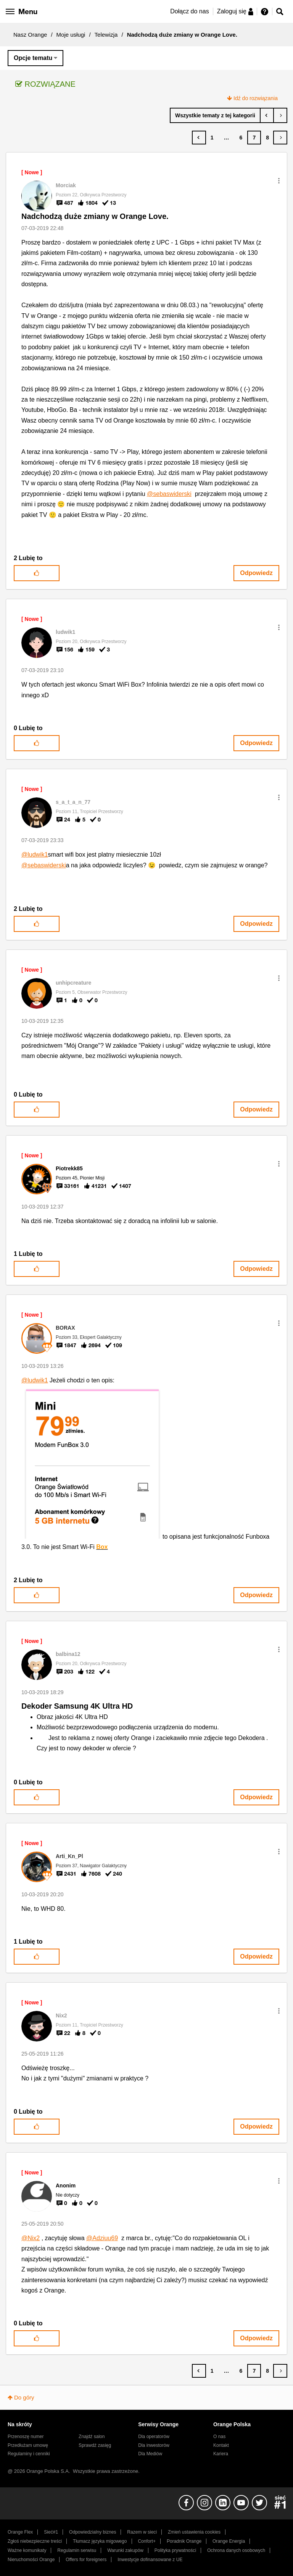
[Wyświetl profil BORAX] (65, 1328)
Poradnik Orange (184, 2541)
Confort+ (147, 2541)
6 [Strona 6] (241, 137)
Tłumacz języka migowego (100, 2541)
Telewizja (106, 34)
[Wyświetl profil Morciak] (66, 185)
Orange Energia (229, 2541)
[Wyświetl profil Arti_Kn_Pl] (69, 1856)
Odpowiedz (256, 573)
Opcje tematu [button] (33, 58)
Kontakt (221, 2445)
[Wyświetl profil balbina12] (68, 1654)
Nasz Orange (30, 34)
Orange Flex (20, 2532)
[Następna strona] (280, 137)
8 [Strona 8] (267, 137)
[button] (279, 181)
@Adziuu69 (102, 2238)
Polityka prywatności (175, 2550)
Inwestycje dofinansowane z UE (150, 2559)
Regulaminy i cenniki (29, 2453)
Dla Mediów (150, 2453)
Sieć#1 (51, 2532)
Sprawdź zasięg (95, 2445)
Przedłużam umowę (28, 2445)
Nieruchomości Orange (31, 2559)
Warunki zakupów (125, 2550)
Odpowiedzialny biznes (92, 2532)
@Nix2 (30, 2238)
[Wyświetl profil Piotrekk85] (69, 1168)
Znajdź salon (92, 2436)
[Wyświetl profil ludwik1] (65, 632)
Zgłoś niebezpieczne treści (35, 2541)
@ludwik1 (34, 854)
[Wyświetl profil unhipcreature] (73, 983)
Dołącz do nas (189, 11)
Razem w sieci (142, 2532)
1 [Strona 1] (212, 137)
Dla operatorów (153, 2436)
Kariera (220, 2453)
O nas (219, 2436)
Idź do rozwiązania (255, 98)
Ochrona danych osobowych (236, 2550)
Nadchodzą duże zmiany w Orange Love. (95, 216)
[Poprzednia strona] (199, 137)
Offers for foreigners (86, 2559)
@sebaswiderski (169, 494)
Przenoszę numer (26, 2436)
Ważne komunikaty (27, 2550)
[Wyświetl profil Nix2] (61, 2015)
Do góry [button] (24, 2397)
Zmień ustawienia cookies (194, 2532)
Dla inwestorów (153, 2445)
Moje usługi (70, 34)
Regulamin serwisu (76, 2550)
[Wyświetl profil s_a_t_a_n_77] (73, 802)
